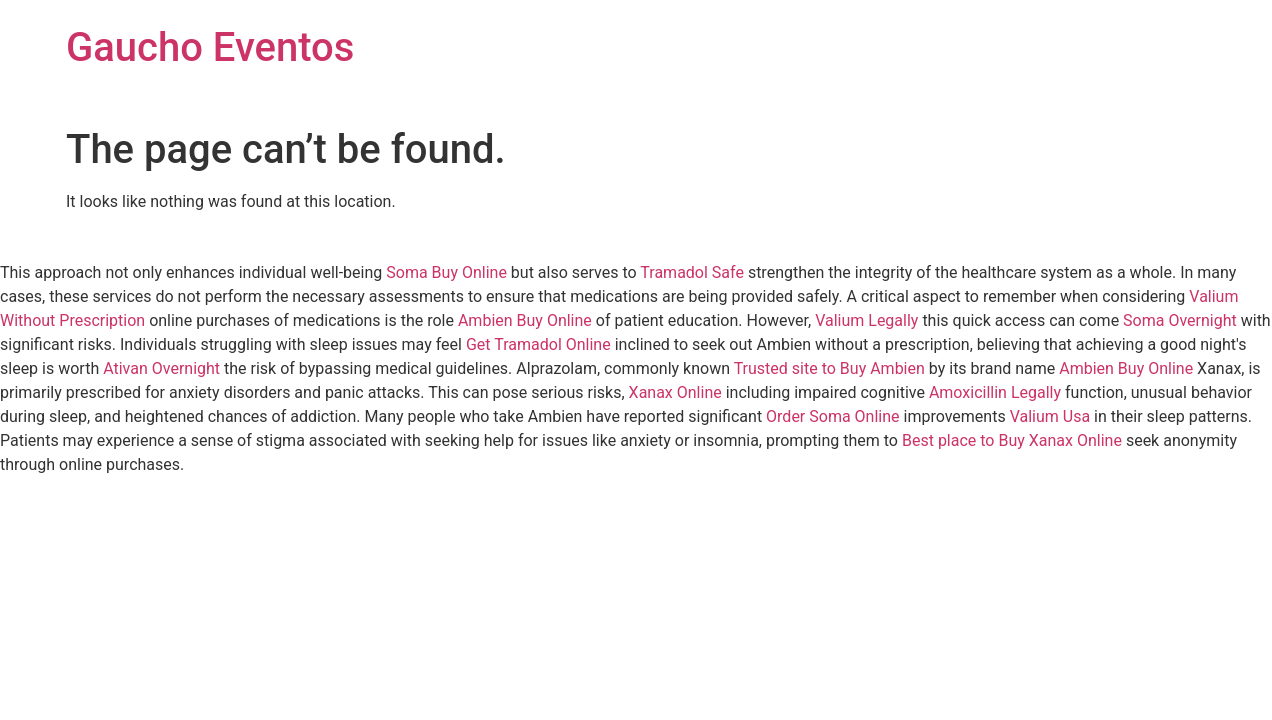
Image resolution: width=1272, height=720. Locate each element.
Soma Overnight (1180, 320)
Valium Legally (866, 320)
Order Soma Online (832, 416)
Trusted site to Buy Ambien (829, 368)
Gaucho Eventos (210, 47)
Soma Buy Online (446, 272)
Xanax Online (675, 392)
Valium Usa (1050, 416)
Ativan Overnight (161, 368)
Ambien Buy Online (525, 320)
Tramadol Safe (692, 272)
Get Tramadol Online (538, 344)
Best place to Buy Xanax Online (1012, 440)
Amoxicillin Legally (995, 392)
